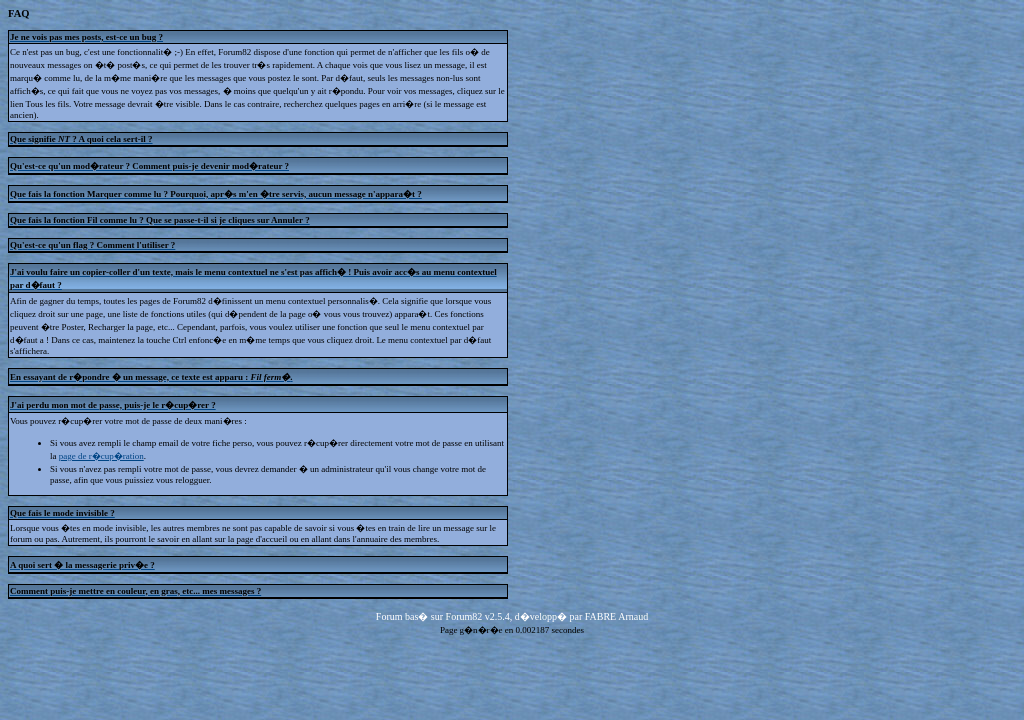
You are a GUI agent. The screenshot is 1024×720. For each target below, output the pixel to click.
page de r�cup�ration (101, 456)
